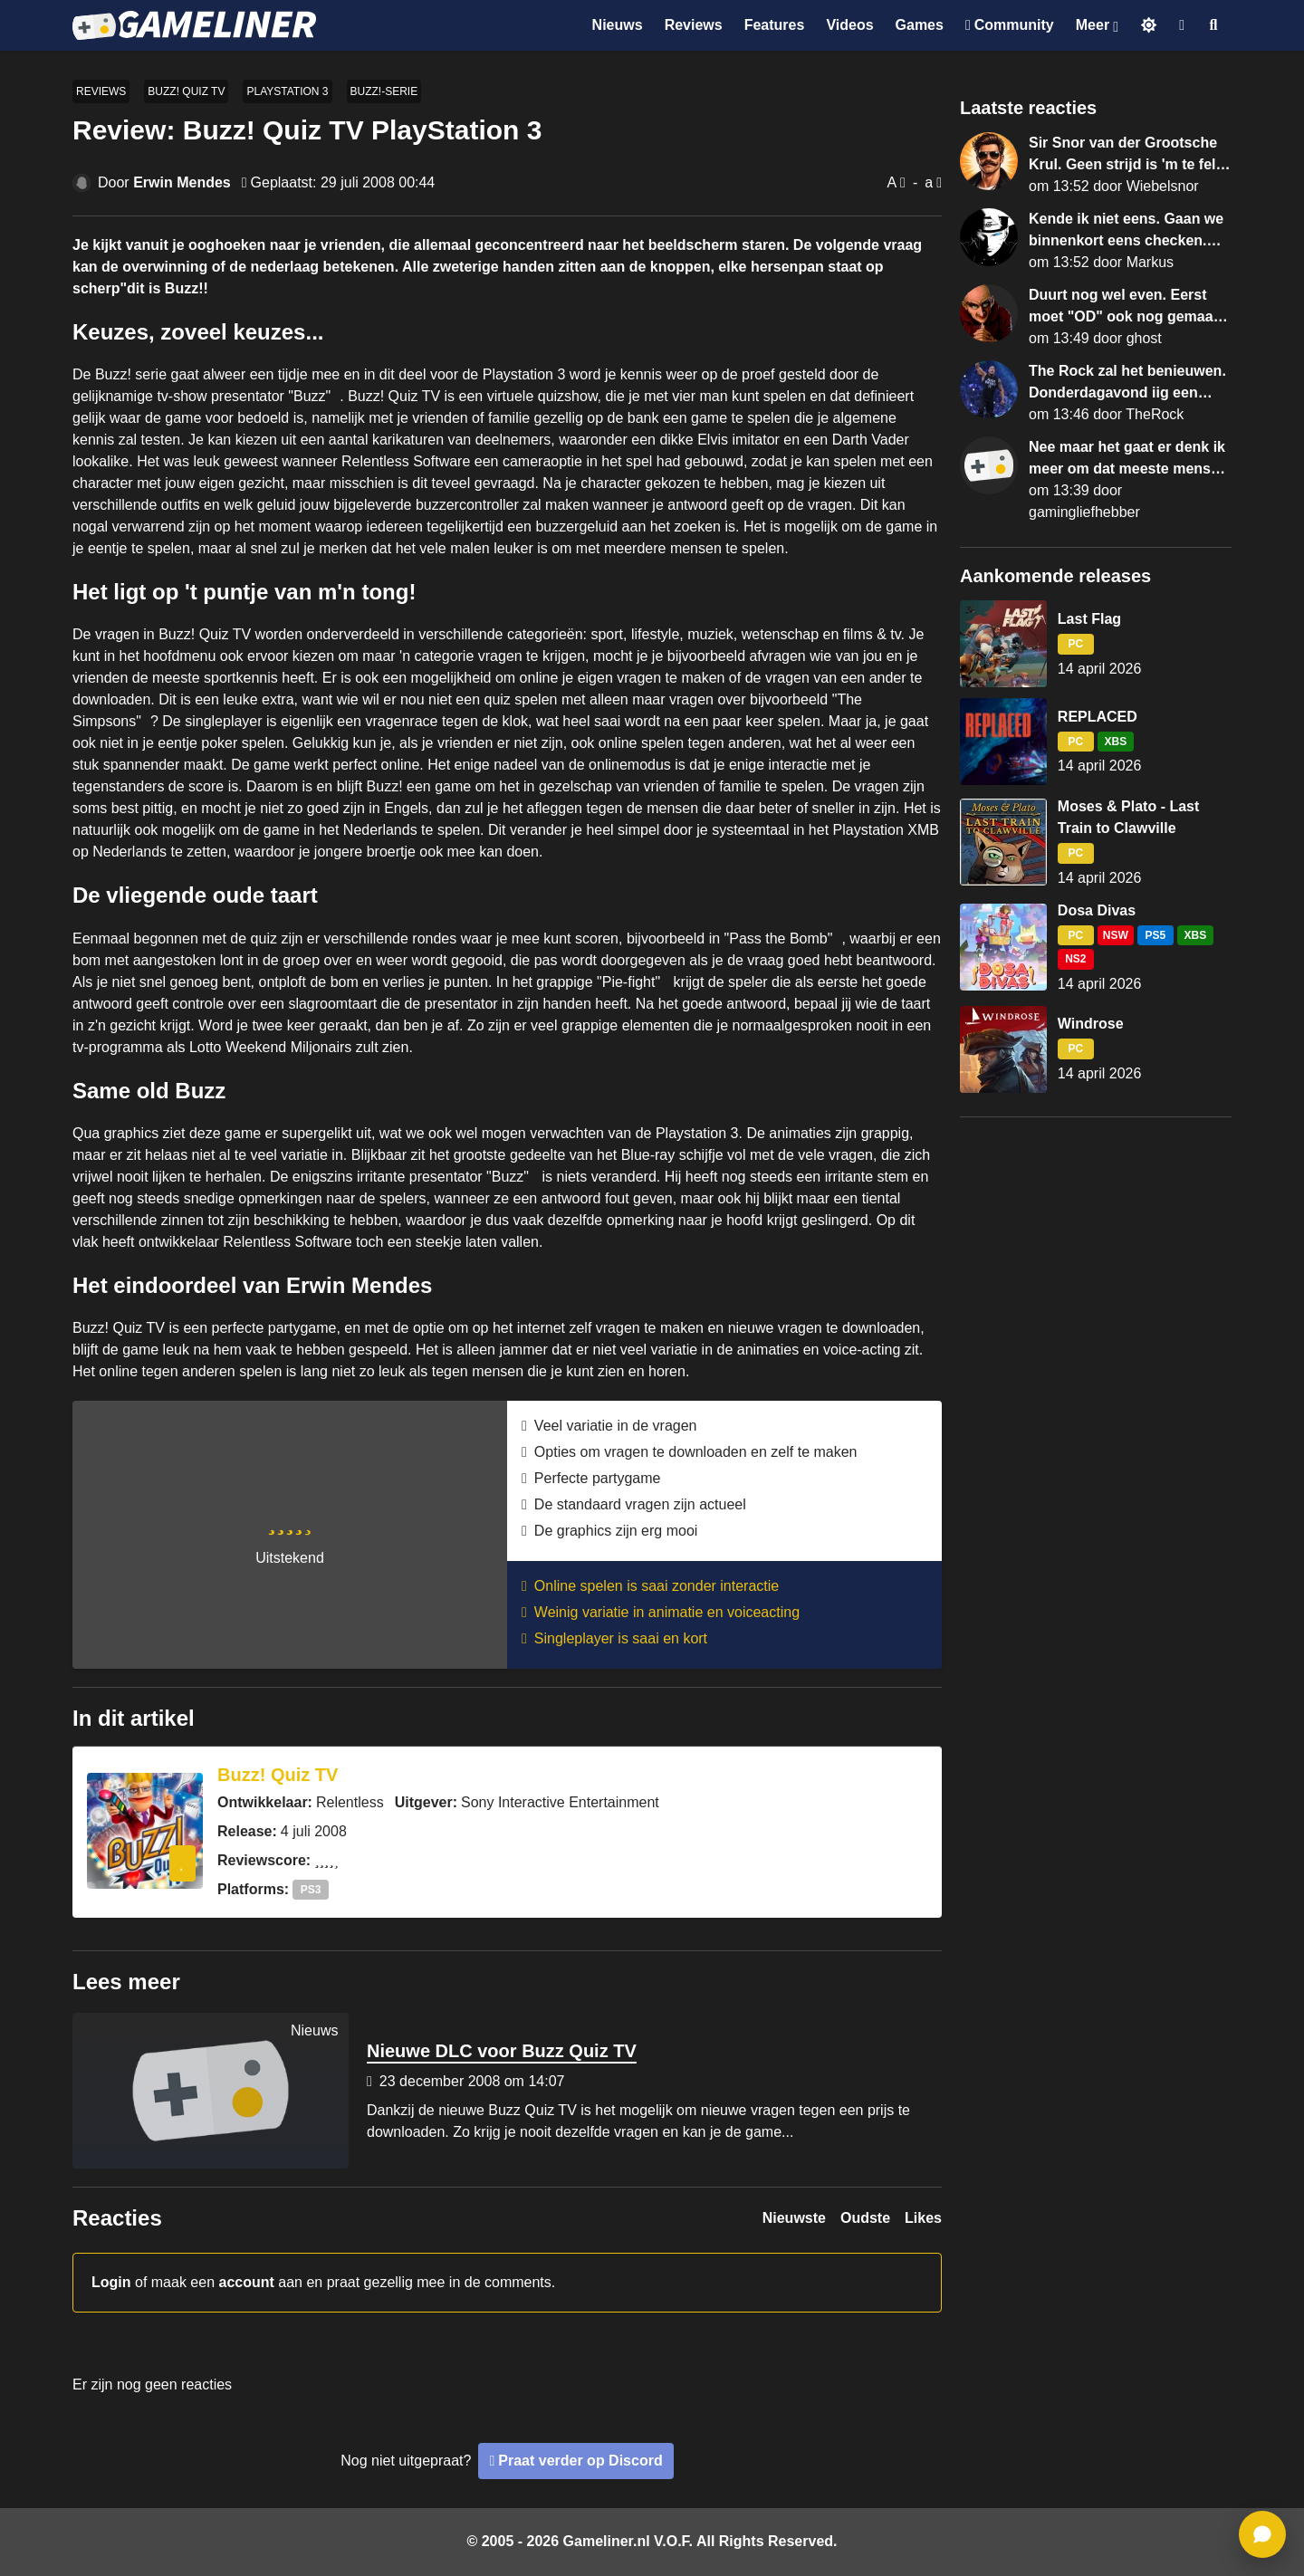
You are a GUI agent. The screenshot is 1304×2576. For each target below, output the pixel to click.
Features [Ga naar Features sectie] (774, 25)
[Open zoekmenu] (1214, 25)
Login (111, 2282)
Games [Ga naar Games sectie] (920, 25)
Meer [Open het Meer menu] (1092, 25)
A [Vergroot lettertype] (891, 182)
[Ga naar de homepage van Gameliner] (194, 25)
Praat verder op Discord (580, 2460)
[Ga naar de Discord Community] (1009, 25)
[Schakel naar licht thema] (1148, 25)
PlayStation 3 (287, 91)
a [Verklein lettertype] (929, 182)
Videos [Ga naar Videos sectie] (849, 25)
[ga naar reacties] (1262, 2534)
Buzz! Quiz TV (186, 91)
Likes (923, 2218)
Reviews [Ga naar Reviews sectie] (694, 25)
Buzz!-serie (384, 91)
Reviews (101, 91)
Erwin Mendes (182, 182)
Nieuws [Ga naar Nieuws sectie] (617, 25)
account (246, 2282)
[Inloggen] (1181, 25)
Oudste (865, 2218)
